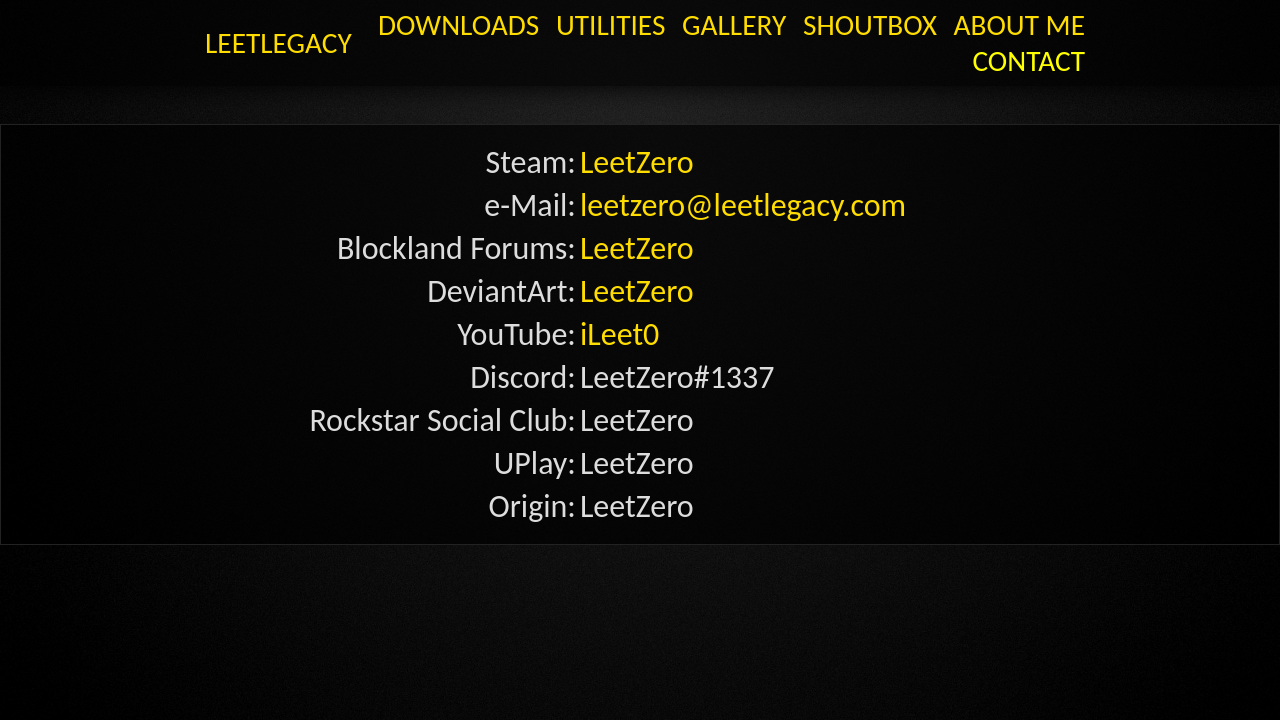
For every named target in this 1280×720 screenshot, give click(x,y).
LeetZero (613, 108)
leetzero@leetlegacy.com (675, 135)
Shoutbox (828, 20)
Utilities (635, 20)
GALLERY (728, 20)
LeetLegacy (258, 20)
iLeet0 (603, 216)
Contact (1044, 20)
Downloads (521, 20)
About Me (941, 20)
